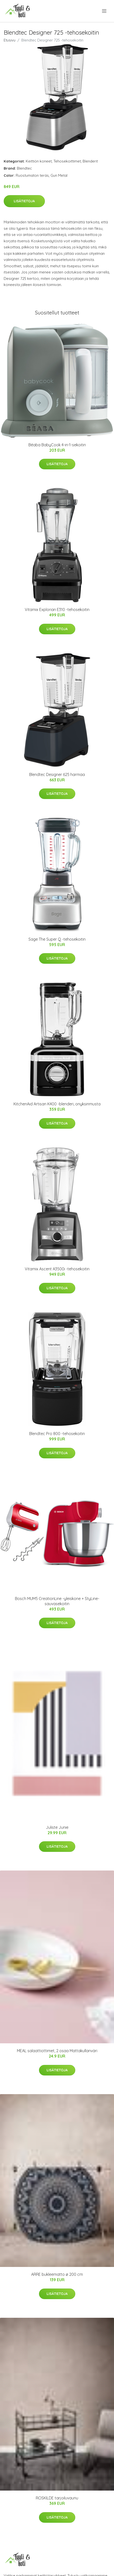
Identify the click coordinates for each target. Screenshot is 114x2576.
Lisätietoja (24, 201)
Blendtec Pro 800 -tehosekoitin (57, 1433)
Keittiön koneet (39, 161)
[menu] (104, 11)
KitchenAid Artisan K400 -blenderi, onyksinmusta (57, 1103)
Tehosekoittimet (67, 161)
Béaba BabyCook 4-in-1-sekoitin (57, 444)
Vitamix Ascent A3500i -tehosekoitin (57, 1268)
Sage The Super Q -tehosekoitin (57, 939)
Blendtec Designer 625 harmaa (57, 774)
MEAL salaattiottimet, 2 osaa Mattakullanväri (57, 2050)
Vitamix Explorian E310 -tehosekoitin (57, 609)
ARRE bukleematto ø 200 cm (57, 2274)
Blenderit (90, 161)
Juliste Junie (57, 1827)
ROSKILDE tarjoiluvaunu (57, 2497)
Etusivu (9, 40)
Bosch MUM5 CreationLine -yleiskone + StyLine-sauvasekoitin (57, 1601)
